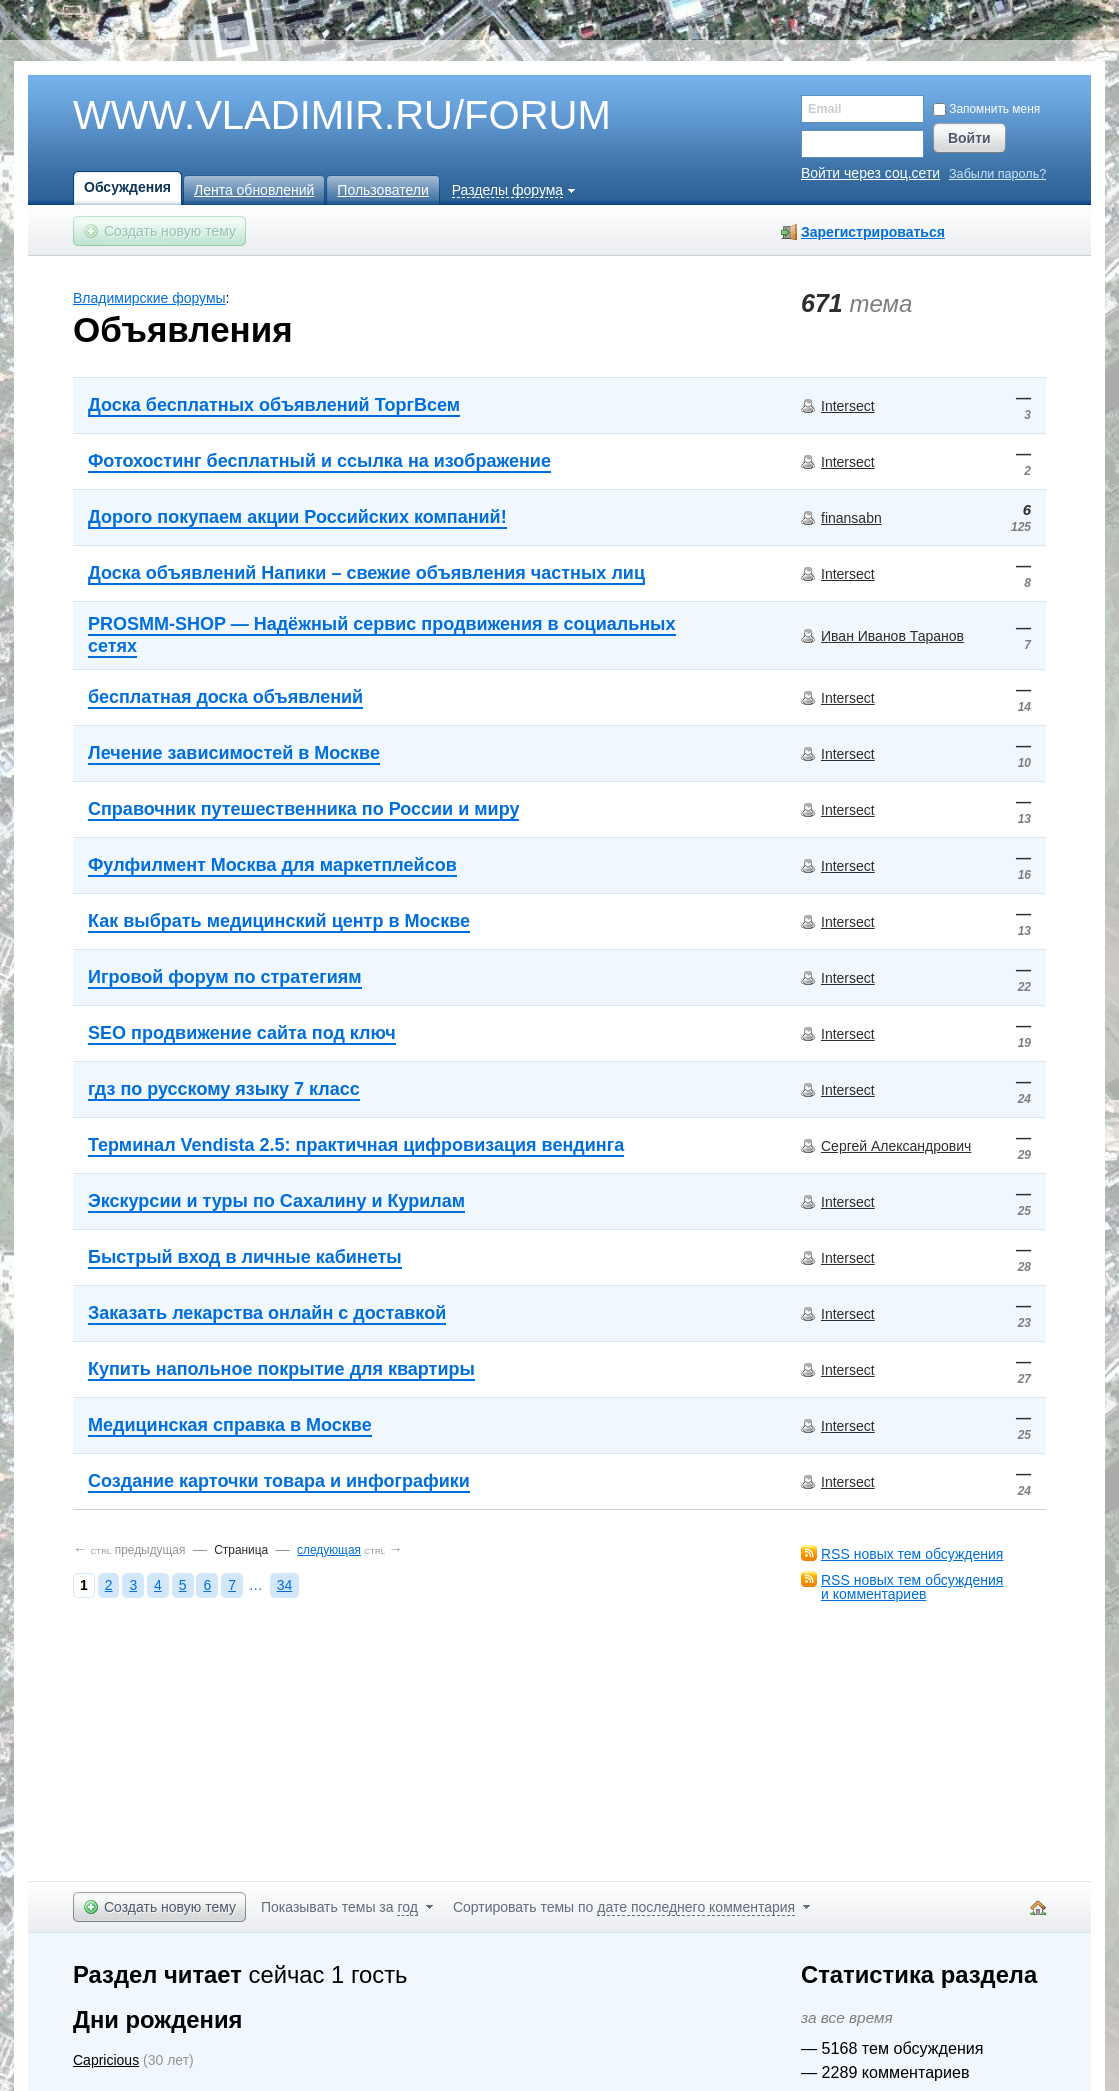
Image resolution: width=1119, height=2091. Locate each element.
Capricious (106, 2060)
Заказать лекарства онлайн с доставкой (267, 1313)
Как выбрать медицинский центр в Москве (279, 921)
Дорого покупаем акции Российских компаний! (297, 517)
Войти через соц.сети (870, 173)
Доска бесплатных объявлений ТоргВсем (274, 405)
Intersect (848, 406)
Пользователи (382, 190)
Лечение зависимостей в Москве (234, 753)
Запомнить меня (986, 109)
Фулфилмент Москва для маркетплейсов (272, 865)
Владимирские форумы (149, 298)
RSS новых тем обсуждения (912, 1554)
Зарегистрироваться (873, 232)
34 (285, 1585)
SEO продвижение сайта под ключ (242, 1033)
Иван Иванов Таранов (892, 636)
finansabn (851, 518)
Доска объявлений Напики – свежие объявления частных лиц (366, 573)
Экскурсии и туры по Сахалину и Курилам (276, 1201)
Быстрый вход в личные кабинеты (245, 1257)
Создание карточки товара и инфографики (279, 1481)
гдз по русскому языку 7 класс (224, 1089)
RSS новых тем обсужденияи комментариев (912, 1587)
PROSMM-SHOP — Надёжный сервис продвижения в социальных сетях (382, 635)
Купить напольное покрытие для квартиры (281, 1369)
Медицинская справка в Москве (230, 1425)
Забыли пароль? (997, 174)
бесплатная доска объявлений (225, 697)
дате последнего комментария (696, 1907)
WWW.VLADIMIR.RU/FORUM (308, 116)
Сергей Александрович (896, 1146)
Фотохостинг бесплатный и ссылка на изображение (319, 461)
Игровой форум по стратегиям (225, 977)
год (407, 1907)
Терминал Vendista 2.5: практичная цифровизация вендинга (356, 1145)
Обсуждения (127, 187)
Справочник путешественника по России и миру (303, 809)
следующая (329, 1550)
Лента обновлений (254, 190)
